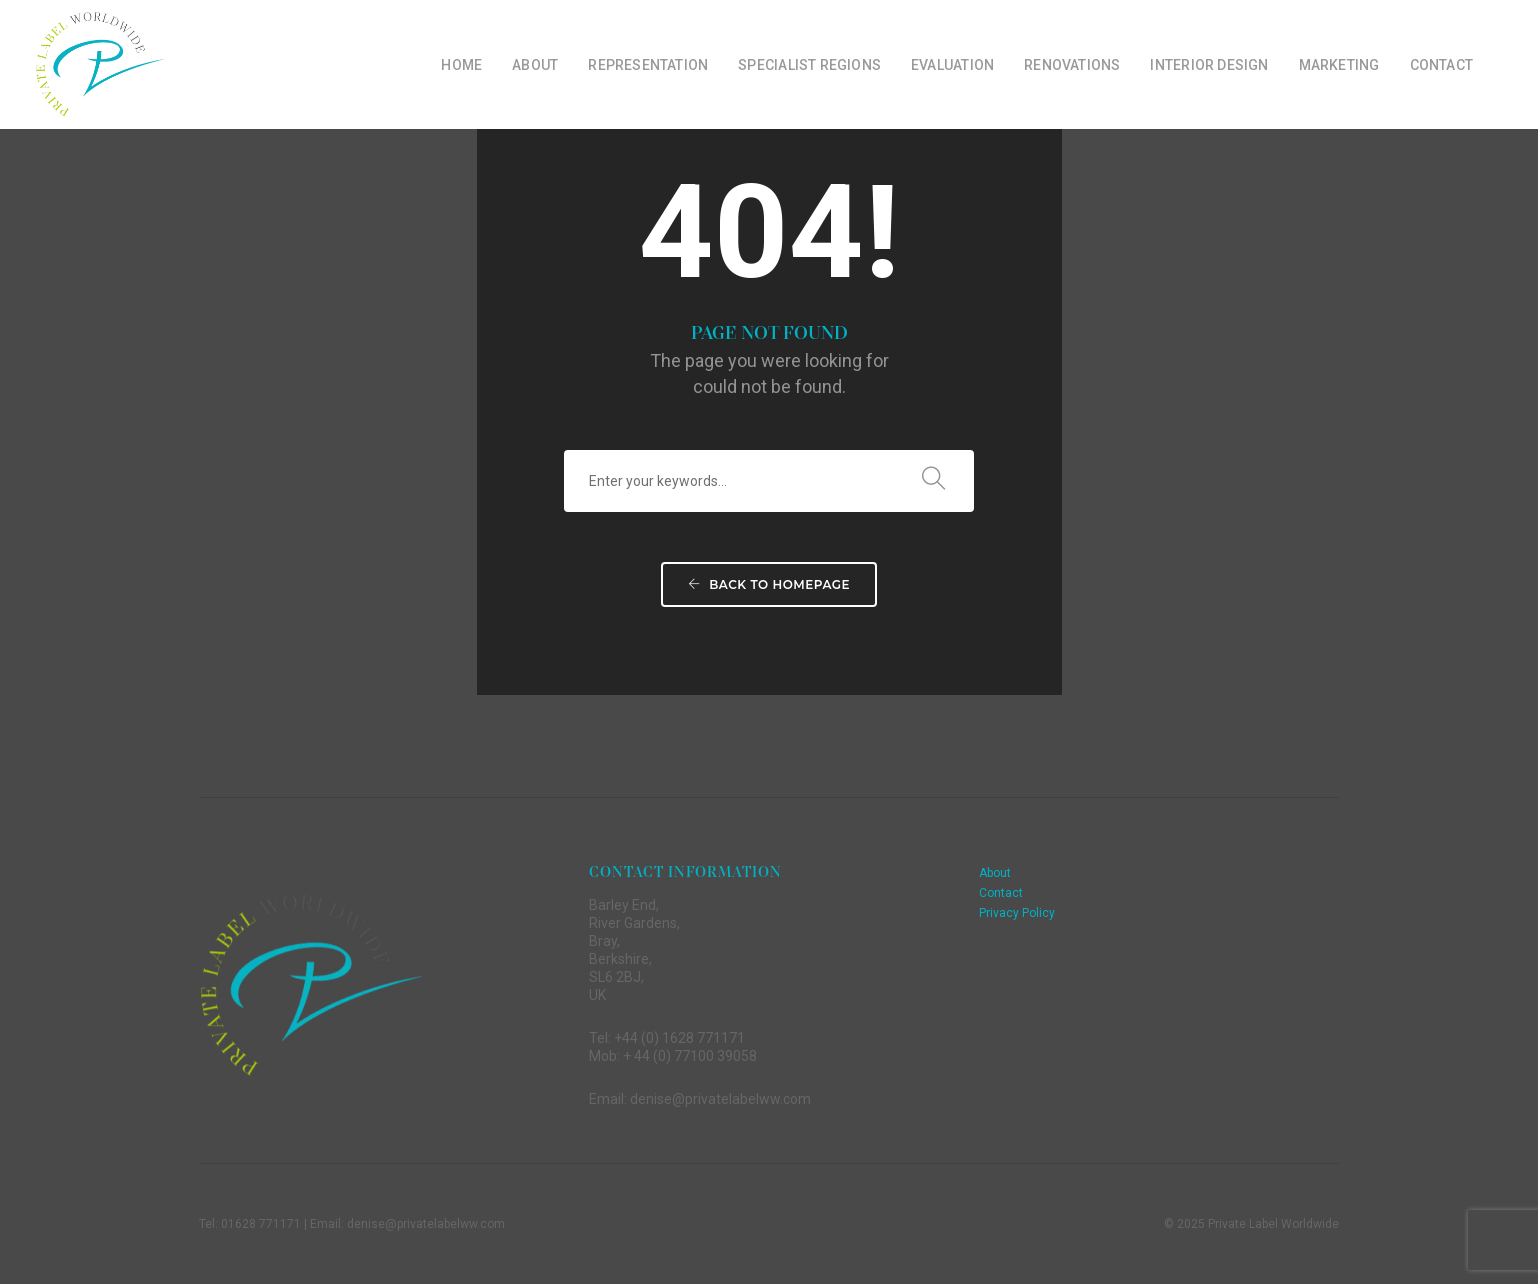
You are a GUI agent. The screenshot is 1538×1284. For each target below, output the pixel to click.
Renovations (1072, 65)
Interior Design (1209, 65)
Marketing (1339, 65)
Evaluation (952, 65)
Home (461, 65)
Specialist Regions (809, 65)
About (535, 65)
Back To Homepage (769, 584)
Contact (1441, 65)
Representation (648, 65)
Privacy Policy (1017, 913)
